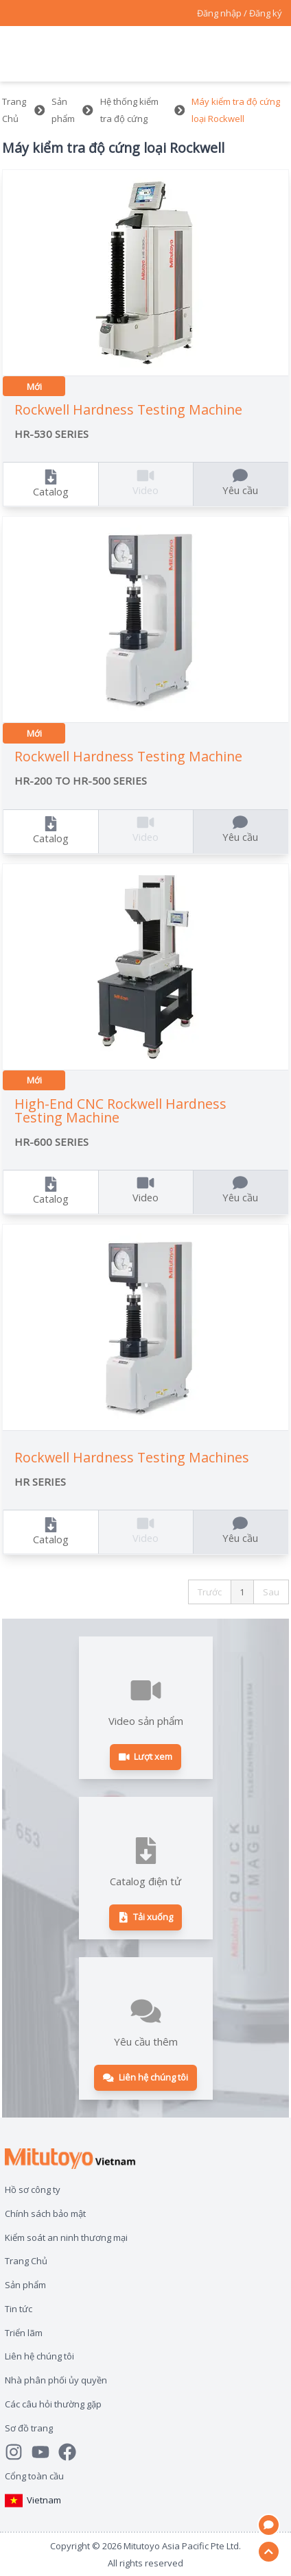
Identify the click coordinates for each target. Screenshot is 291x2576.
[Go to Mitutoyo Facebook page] (71, 2452)
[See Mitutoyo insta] (18, 2452)
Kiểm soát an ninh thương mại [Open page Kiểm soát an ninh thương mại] (66, 2237)
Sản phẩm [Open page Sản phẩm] (25, 2285)
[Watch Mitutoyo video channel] (45, 2452)
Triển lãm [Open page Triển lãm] (24, 2333)
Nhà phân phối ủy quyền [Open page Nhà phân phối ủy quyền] (56, 2380)
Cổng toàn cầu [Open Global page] (34, 2476)
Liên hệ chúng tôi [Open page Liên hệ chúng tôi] (39, 2356)
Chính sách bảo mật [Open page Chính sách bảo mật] (45, 2213)
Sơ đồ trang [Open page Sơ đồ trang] (29, 2428)
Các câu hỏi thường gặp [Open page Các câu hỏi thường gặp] (53, 2404)
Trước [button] (210, 1592)
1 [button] (242, 1592)
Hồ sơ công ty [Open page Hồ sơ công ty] (32, 2189)
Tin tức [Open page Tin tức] (18, 2309)
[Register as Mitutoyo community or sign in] (239, 13)
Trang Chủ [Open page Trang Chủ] (26, 2261)
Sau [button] (271, 1592)
